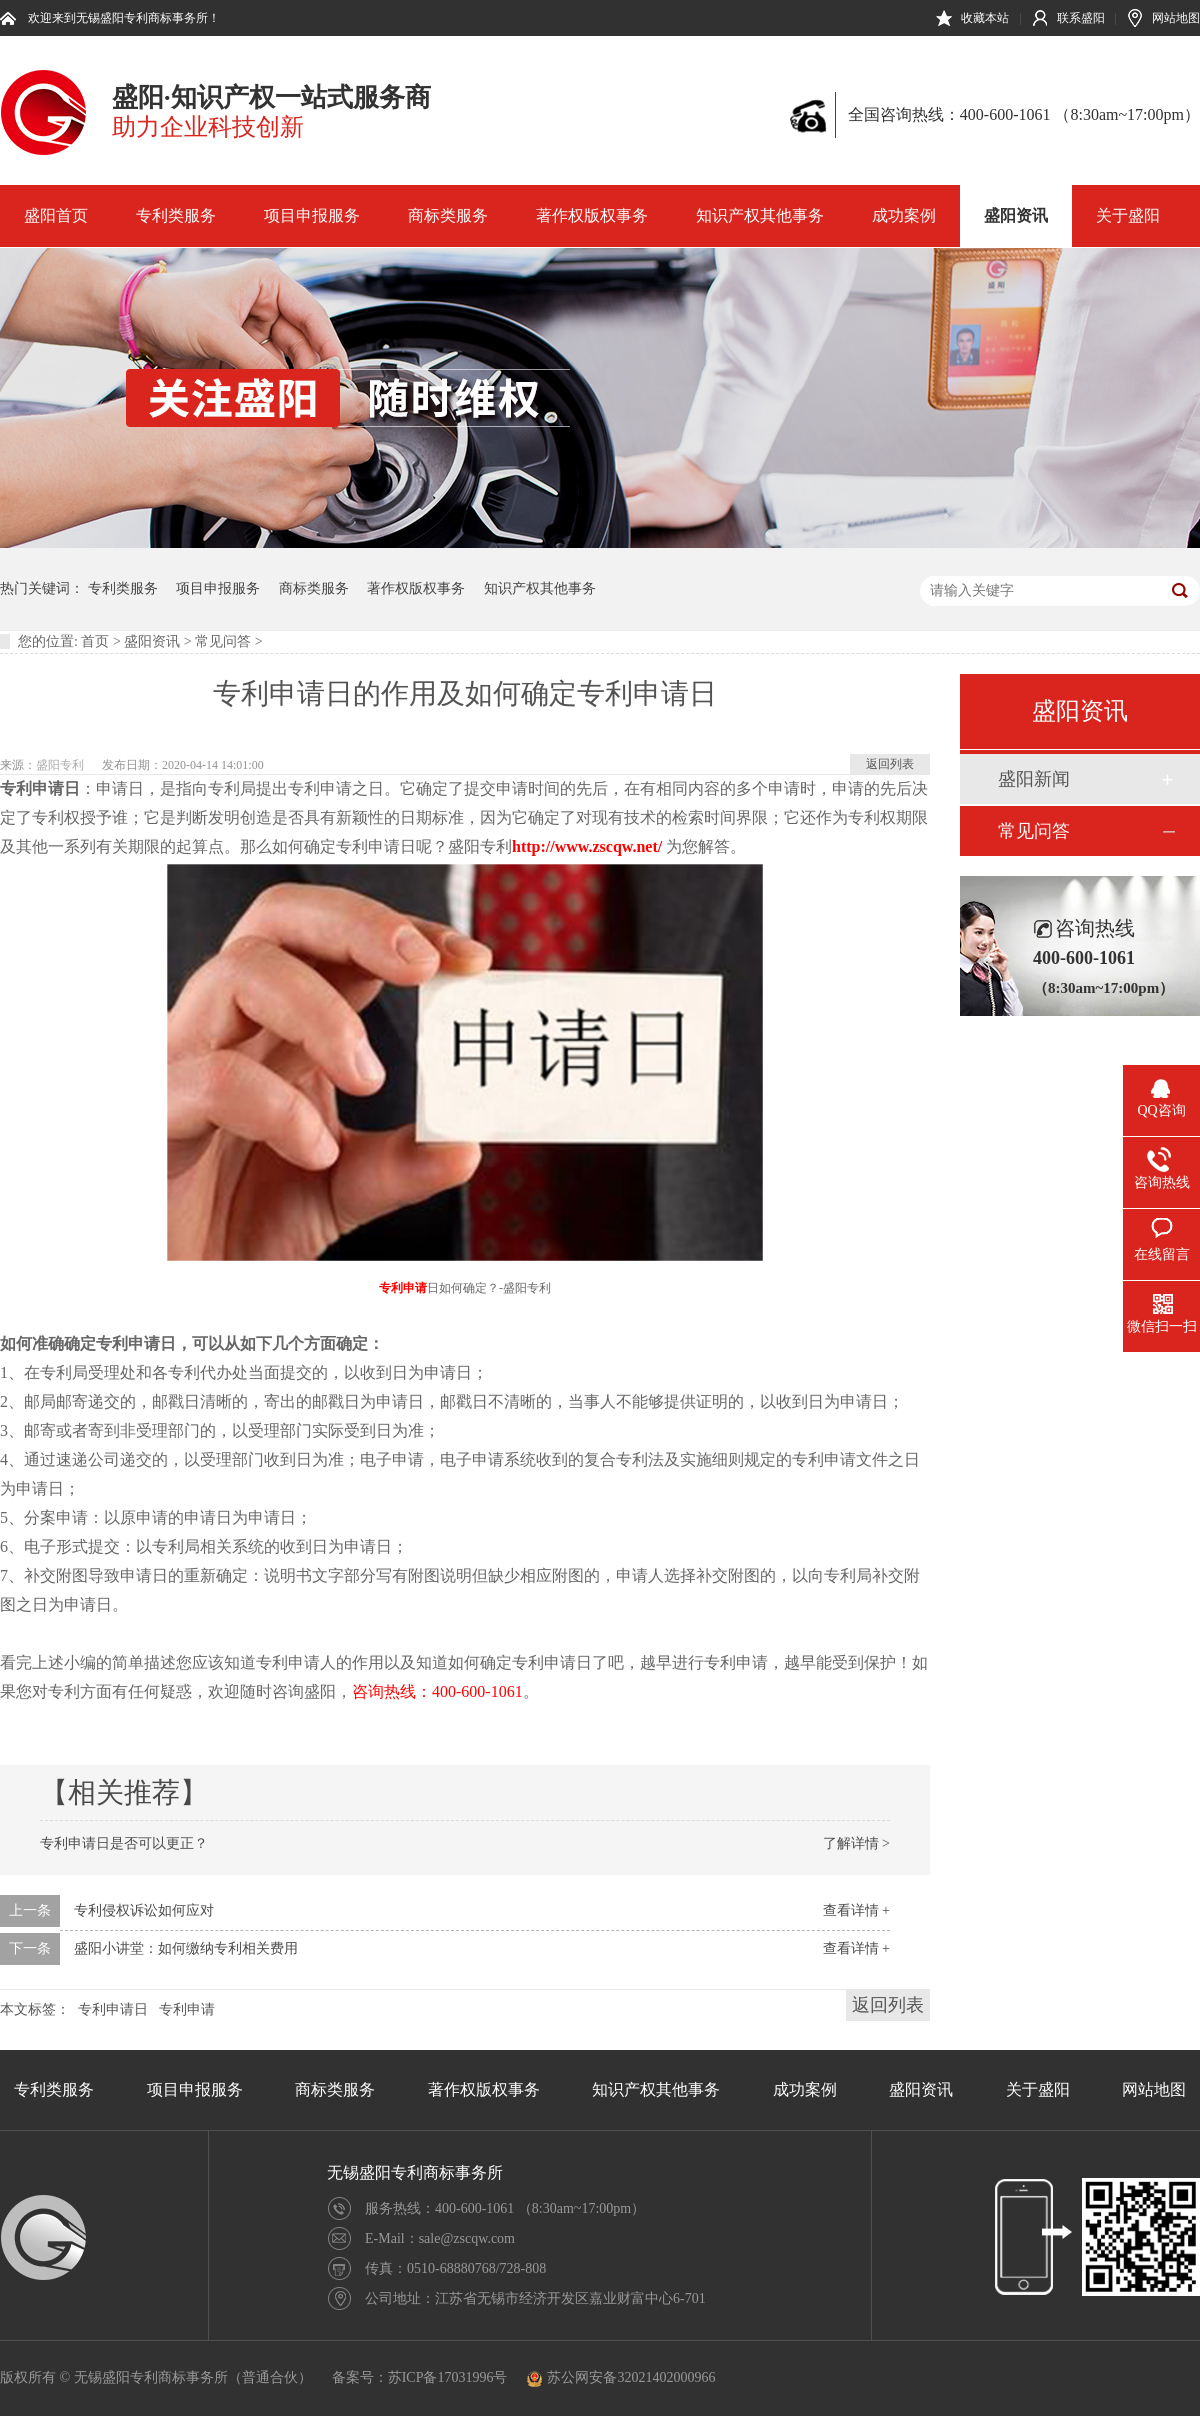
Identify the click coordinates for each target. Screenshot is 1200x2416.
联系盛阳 (1081, 18)
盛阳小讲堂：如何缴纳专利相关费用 (186, 1948)
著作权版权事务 (592, 215)
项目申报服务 (312, 215)
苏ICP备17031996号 (448, 2377)
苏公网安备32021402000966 (621, 2377)
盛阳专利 (60, 765)
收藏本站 (985, 18)
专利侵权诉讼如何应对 (144, 1910)
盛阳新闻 (1034, 779)
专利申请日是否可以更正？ (124, 1843)
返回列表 (890, 764)
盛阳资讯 (1016, 215)
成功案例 (904, 215)
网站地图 (1176, 18)
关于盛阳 (1128, 215)
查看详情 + (856, 1910)
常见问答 (223, 641)
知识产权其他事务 (760, 215)
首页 (95, 641)
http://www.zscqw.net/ (587, 846)
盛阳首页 (56, 215)
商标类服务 (448, 215)
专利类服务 (176, 215)
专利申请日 (113, 2009)
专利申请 (403, 1288)
